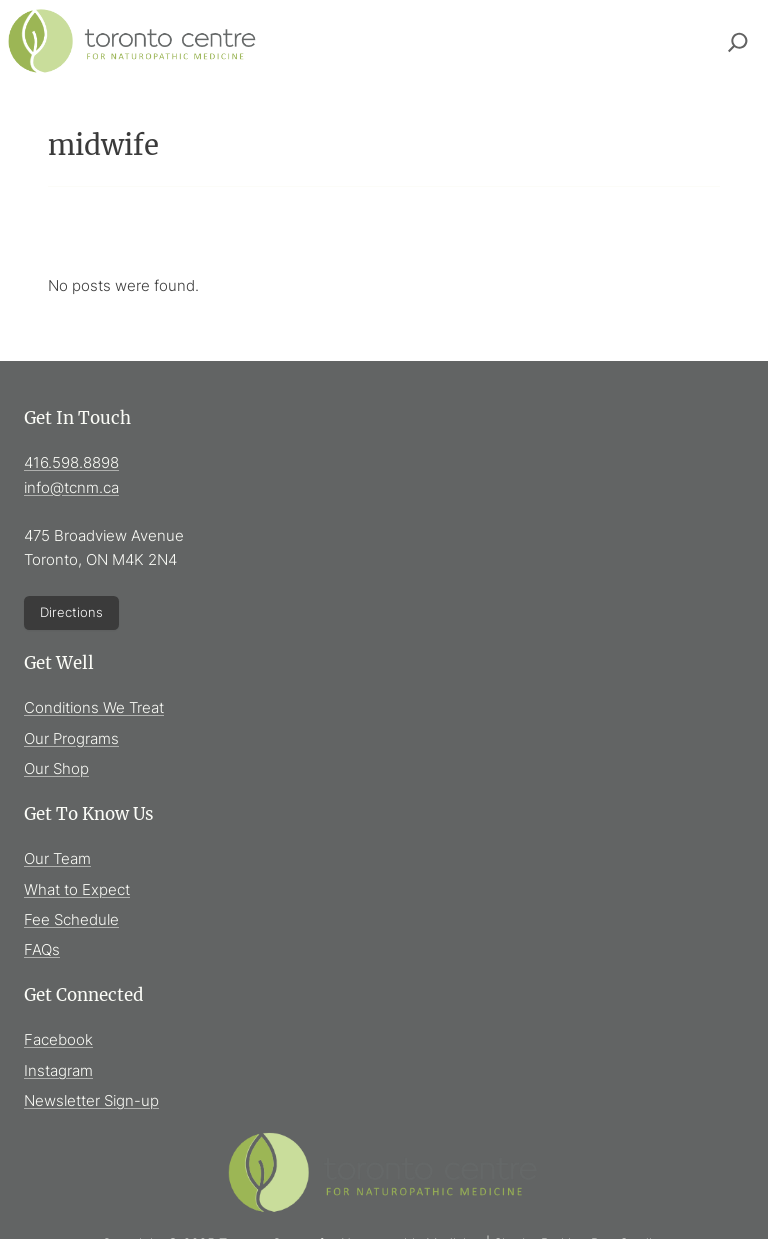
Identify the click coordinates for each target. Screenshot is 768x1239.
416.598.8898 (71, 462)
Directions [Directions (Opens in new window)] (71, 612)
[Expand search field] (738, 42)
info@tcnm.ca (71, 487)
